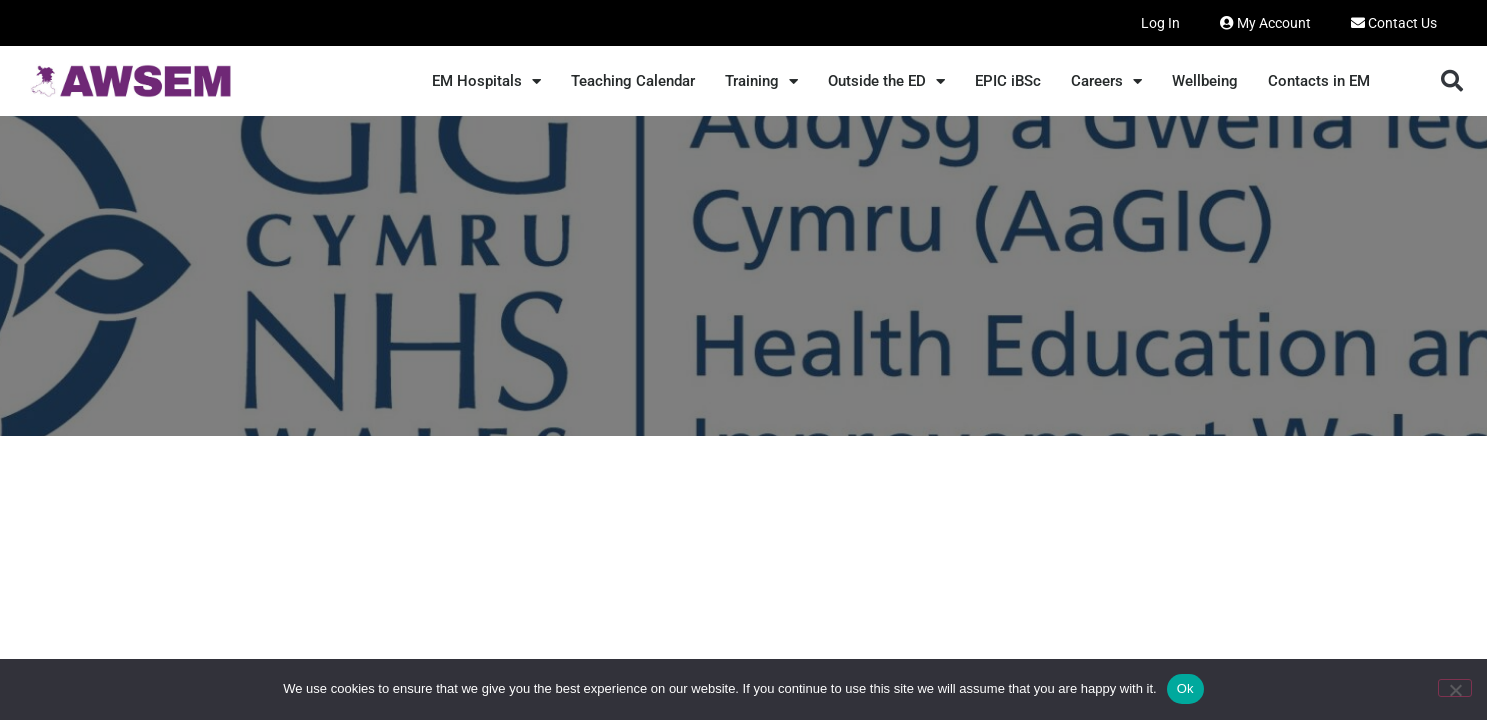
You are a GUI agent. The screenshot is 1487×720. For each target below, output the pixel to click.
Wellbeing (1205, 81)
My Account (1265, 23)
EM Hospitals (486, 81)
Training (761, 81)
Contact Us (1394, 23)
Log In (1160, 23)
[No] (1455, 688)
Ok (1185, 688)
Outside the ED (886, 81)
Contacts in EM (1319, 81)
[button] (1452, 81)
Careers (1106, 81)
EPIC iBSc (1008, 81)
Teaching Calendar (633, 81)
